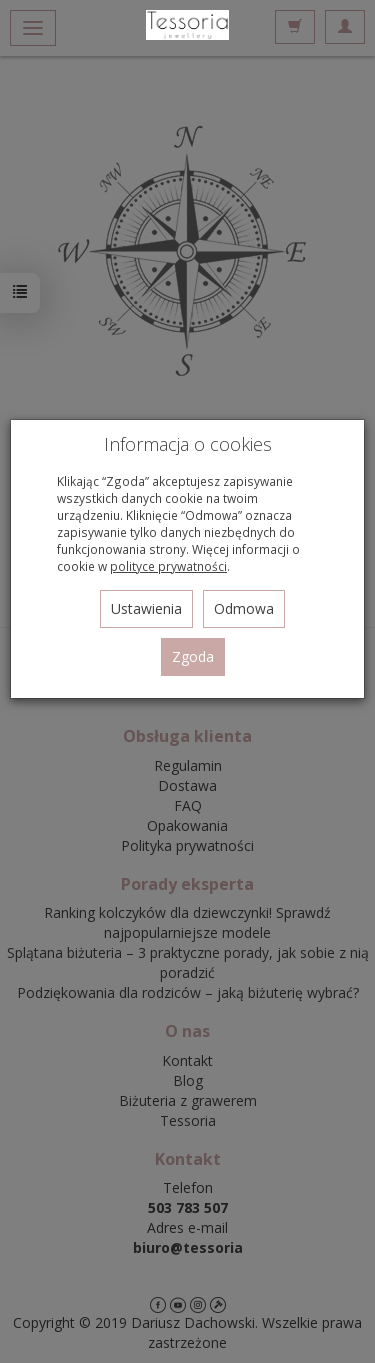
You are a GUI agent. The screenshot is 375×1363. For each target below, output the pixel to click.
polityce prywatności (168, 566)
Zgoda (193, 656)
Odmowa (244, 608)
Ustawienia (146, 608)
